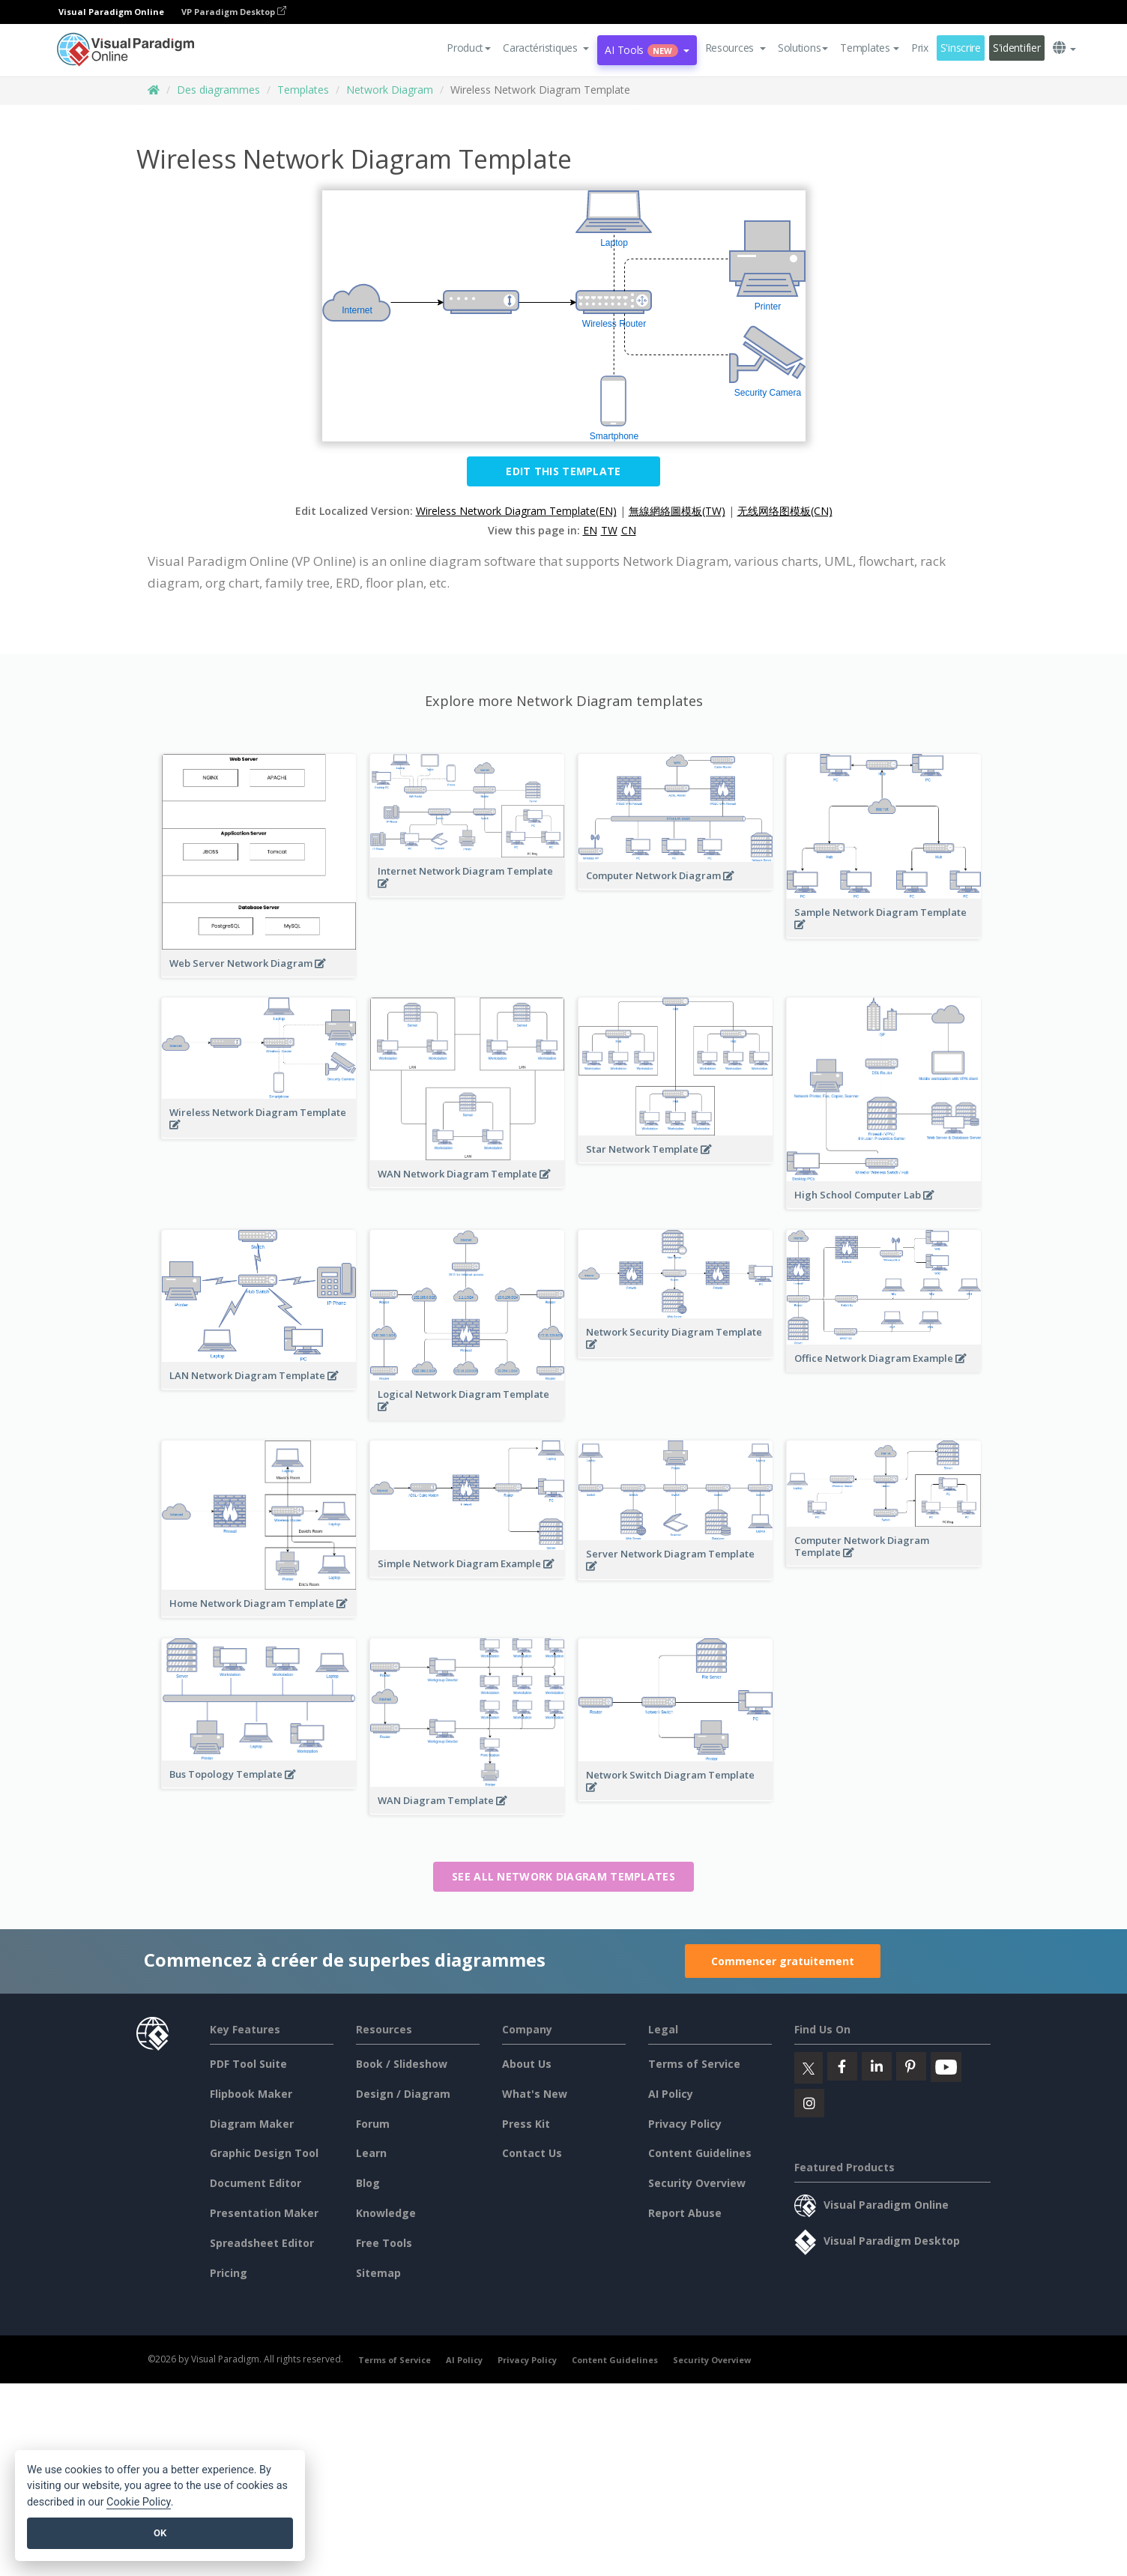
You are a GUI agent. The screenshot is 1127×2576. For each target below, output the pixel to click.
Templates (303, 89)
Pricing (228, 2273)
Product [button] (469, 47)
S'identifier (1017, 47)
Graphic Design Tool (264, 2153)
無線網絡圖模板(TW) (677, 511)
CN (628, 530)
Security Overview (697, 2183)
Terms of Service (694, 2064)
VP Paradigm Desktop (233, 11)
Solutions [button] (803, 47)
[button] (546, 48)
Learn (371, 2153)
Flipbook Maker (251, 2094)
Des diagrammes (218, 89)
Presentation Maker (264, 2213)
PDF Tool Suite (248, 2064)
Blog (368, 2183)
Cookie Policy (138, 2502)
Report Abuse (685, 2213)
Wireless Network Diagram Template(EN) (516, 511)
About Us (527, 2064)
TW (609, 530)
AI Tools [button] (647, 50)
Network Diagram (389, 89)
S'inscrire (960, 47)
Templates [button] (869, 47)
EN (590, 530)
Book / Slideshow (401, 2064)
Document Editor (255, 2183)
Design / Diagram (403, 2094)
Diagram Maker (252, 2124)
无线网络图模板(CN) (785, 511)
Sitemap (378, 2273)
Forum (373, 2124)
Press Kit (526, 2124)
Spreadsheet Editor (262, 2243)
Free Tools (384, 2243)
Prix (919, 47)
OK (160, 2533)
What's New (534, 2094)
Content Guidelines (700, 2153)
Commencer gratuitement (782, 1961)
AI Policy (670, 2094)
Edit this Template (563, 471)
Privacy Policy (685, 2124)
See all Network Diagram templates (563, 1876)
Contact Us (532, 2153)
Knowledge (386, 2213)
